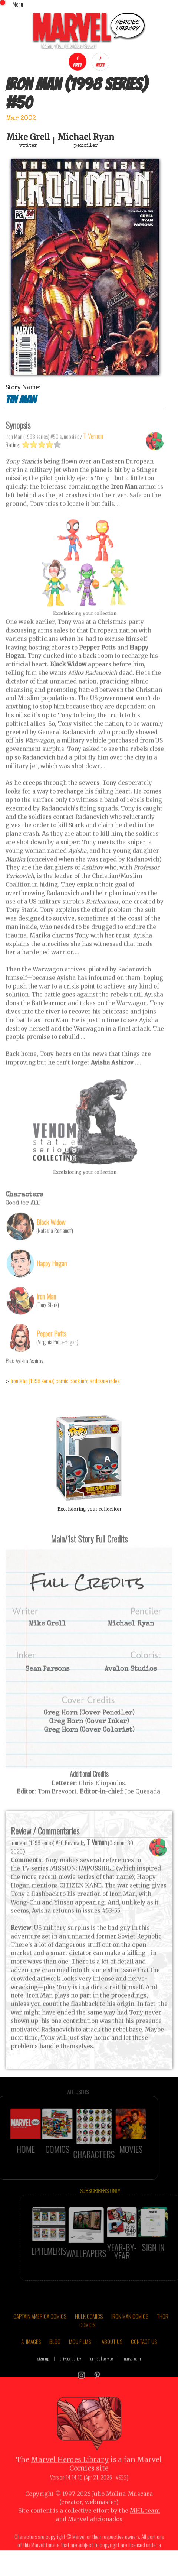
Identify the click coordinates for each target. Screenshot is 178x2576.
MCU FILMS (80, 2357)
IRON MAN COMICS (129, 2332)
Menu (18, 4)
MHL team (145, 2526)
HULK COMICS (89, 2332)
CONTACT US (144, 2357)
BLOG (54, 2357)
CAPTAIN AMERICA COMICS (39, 2332)
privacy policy (70, 2374)
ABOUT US (112, 2357)
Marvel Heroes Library (70, 2476)
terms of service (101, 2374)
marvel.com (132, 2374)
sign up (43, 2374)
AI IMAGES (31, 2357)
